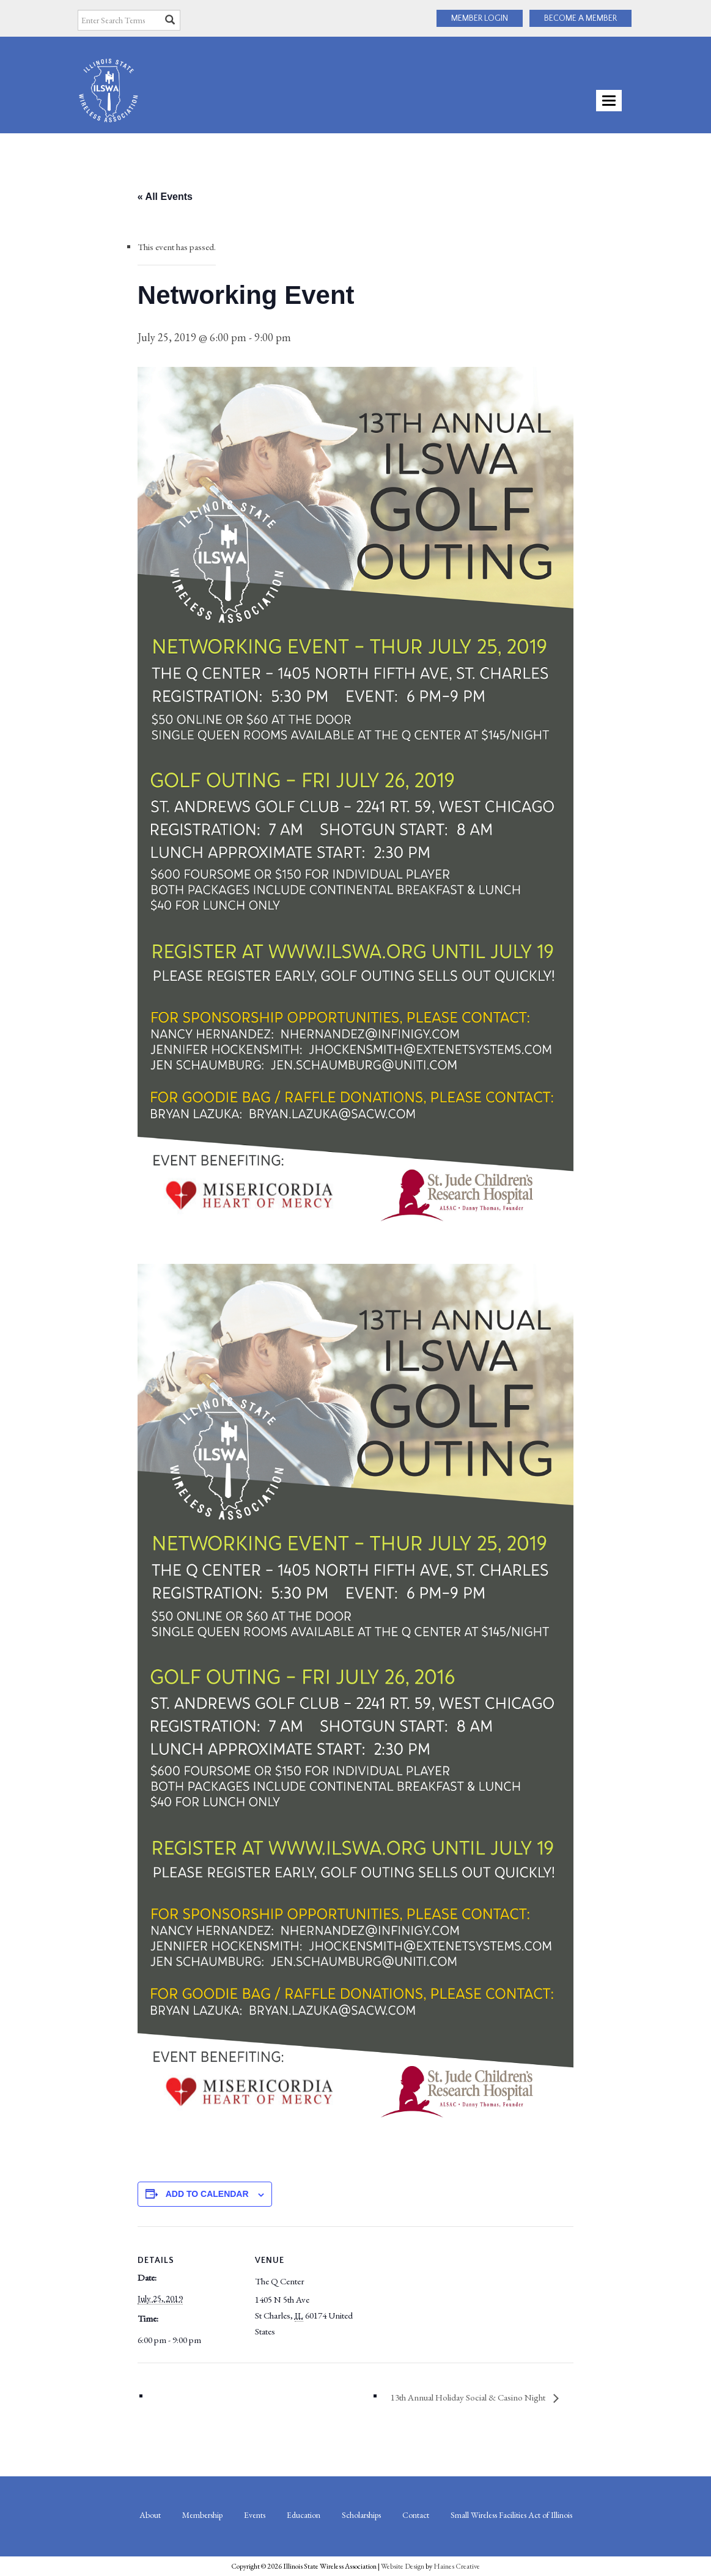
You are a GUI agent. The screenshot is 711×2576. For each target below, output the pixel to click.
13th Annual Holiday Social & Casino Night (469, 2397)
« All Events (165, 196)
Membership (202, 2514)
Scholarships (361, 2514)
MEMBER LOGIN (479, 18)
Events (254, 2514)
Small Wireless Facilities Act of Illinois (511, 2514)
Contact (415, 2514)
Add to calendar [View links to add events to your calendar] (207, 2194)
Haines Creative (456, 2566)
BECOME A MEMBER (580, 18)
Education (303, 2514)
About (150, 2514)
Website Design (402, 2566)
